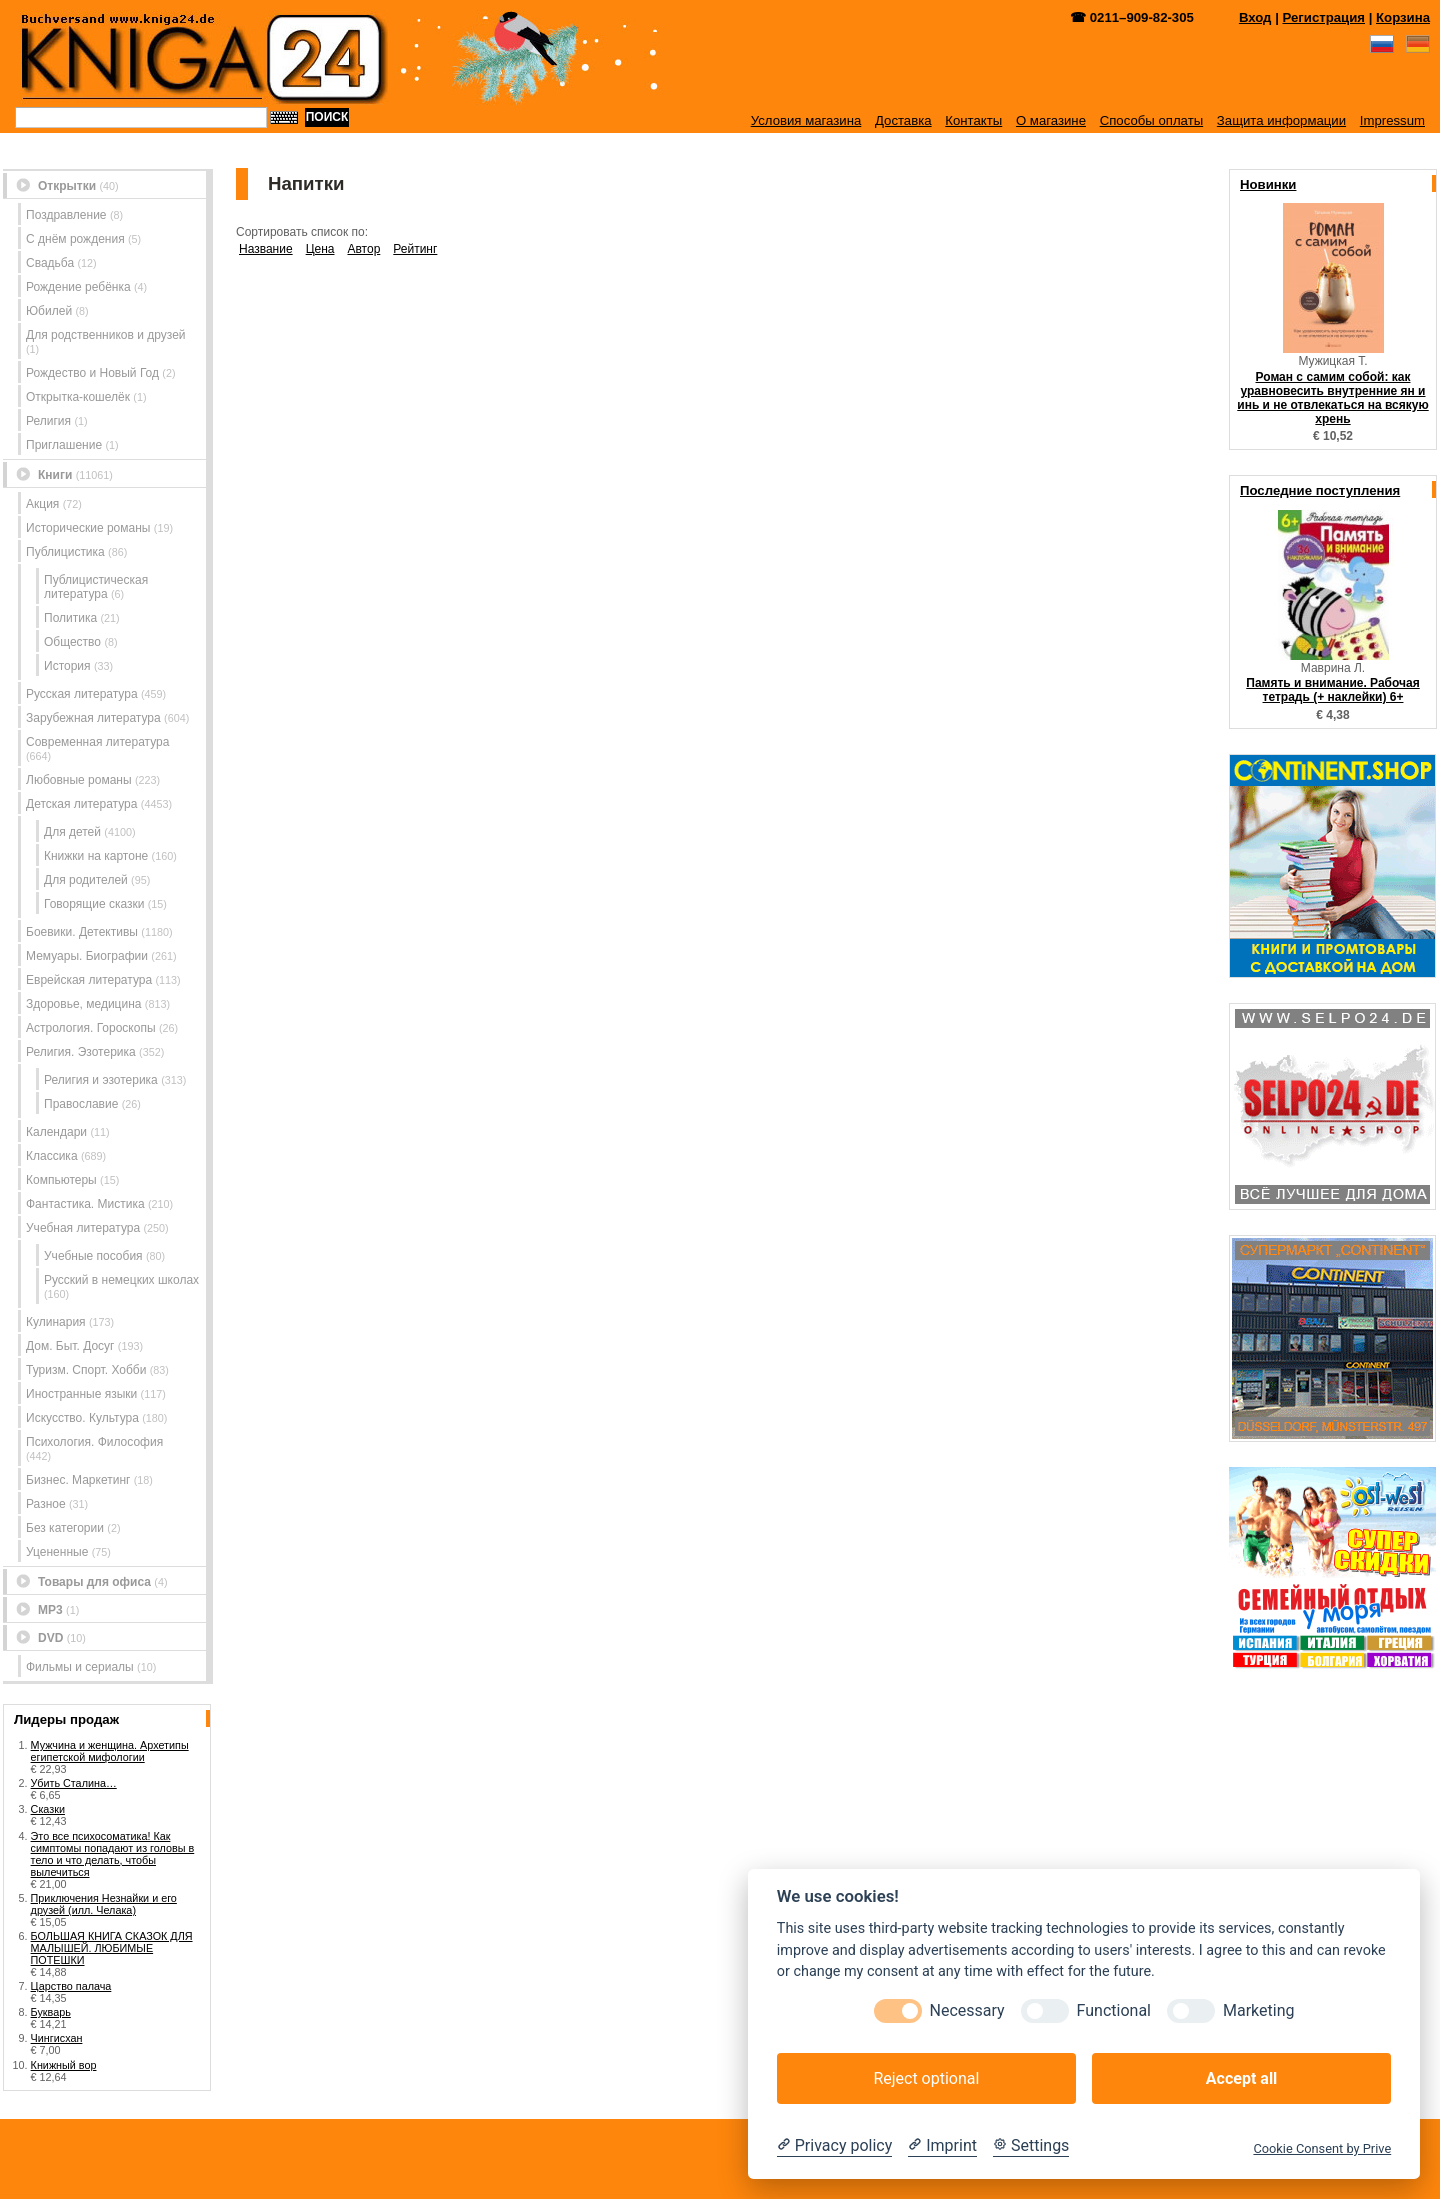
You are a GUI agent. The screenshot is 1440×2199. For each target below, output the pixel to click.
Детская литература (81, 804)
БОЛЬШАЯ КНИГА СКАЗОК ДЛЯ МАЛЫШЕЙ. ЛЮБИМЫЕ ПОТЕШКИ (112, 1948)
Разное (46, 1504)
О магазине (1051, 120)
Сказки (48, 1809)
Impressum (1392, 120)
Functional (1114, 2010)
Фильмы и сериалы (80, 1667)
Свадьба (50, 263)
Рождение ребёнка (78, 287)
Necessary (967, 2010)
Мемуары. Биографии (87, 956)
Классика (52, 1156)
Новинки (1268, 184)
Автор (363, 249)
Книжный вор (64, 2065)
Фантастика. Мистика (85, 1204)
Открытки (67, 186)
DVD (50, 1638)
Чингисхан (57, 2038)
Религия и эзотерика (101, 1080)
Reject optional (926, 2078)
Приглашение (64, 445)
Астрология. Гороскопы (91, 1028)
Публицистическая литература (96, 587)
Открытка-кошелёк (78, 397)
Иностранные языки (81, 1394)
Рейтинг (415, 249)
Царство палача (71, 1986)
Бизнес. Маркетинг (78, 1480)
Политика (70, 618)
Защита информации (1281, 120)
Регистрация (1324, 17)
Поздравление (66, 215)
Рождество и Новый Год (92, 373)
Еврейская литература (89, 980)
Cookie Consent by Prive (1322, 2148)
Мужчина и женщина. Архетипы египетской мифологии (110, 1751)
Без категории (65, 1528)
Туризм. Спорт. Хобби (86, 1370)
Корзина (1403, 17)
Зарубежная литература (93, 718)
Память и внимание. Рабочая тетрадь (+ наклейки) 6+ (1332, 690)
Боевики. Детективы (82, 932)
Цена (320, 249)
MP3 (50, 1610)
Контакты (973, 120)
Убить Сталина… (74, 1783)
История (67, 666)
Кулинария (56, 1322)
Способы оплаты (1152, 120)
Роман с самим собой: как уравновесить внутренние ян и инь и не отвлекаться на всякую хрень (1332, 398)
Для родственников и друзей (106, 335)
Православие (81, 1104)
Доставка (903, 120)
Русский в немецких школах (121, 1280)
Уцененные (57, 1552)
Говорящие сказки (94, 904)
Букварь (51, 2012)
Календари (56, 1132)
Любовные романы (79, 780)
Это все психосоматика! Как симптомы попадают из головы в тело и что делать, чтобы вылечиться (113, 1854)
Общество (72, 642)
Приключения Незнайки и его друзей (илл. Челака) (104, 1904)
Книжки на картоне (96, 856)
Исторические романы (88, 528)
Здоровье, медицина (83, 1004)
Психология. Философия (94, 1442)
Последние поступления (1320, 490)
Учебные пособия (93, 1256)
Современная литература (97, 742)
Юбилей (49, 311)
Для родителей (86, 880)
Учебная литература (83, 1228)
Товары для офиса (94, 1582)
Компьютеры (61, 1180)
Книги (55, 475)
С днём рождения (75, 239)
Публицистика (65, 552)
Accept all (1241, 2078)
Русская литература (82, 694)
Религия (48, 421)
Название (266, 249)
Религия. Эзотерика (81, 1052)
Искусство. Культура (82, 1418)
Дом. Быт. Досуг (70, 1346)
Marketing (1258, 2010)
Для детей (72, 832)
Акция (42, 504)
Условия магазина (806, 120)
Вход (1255, 17)
